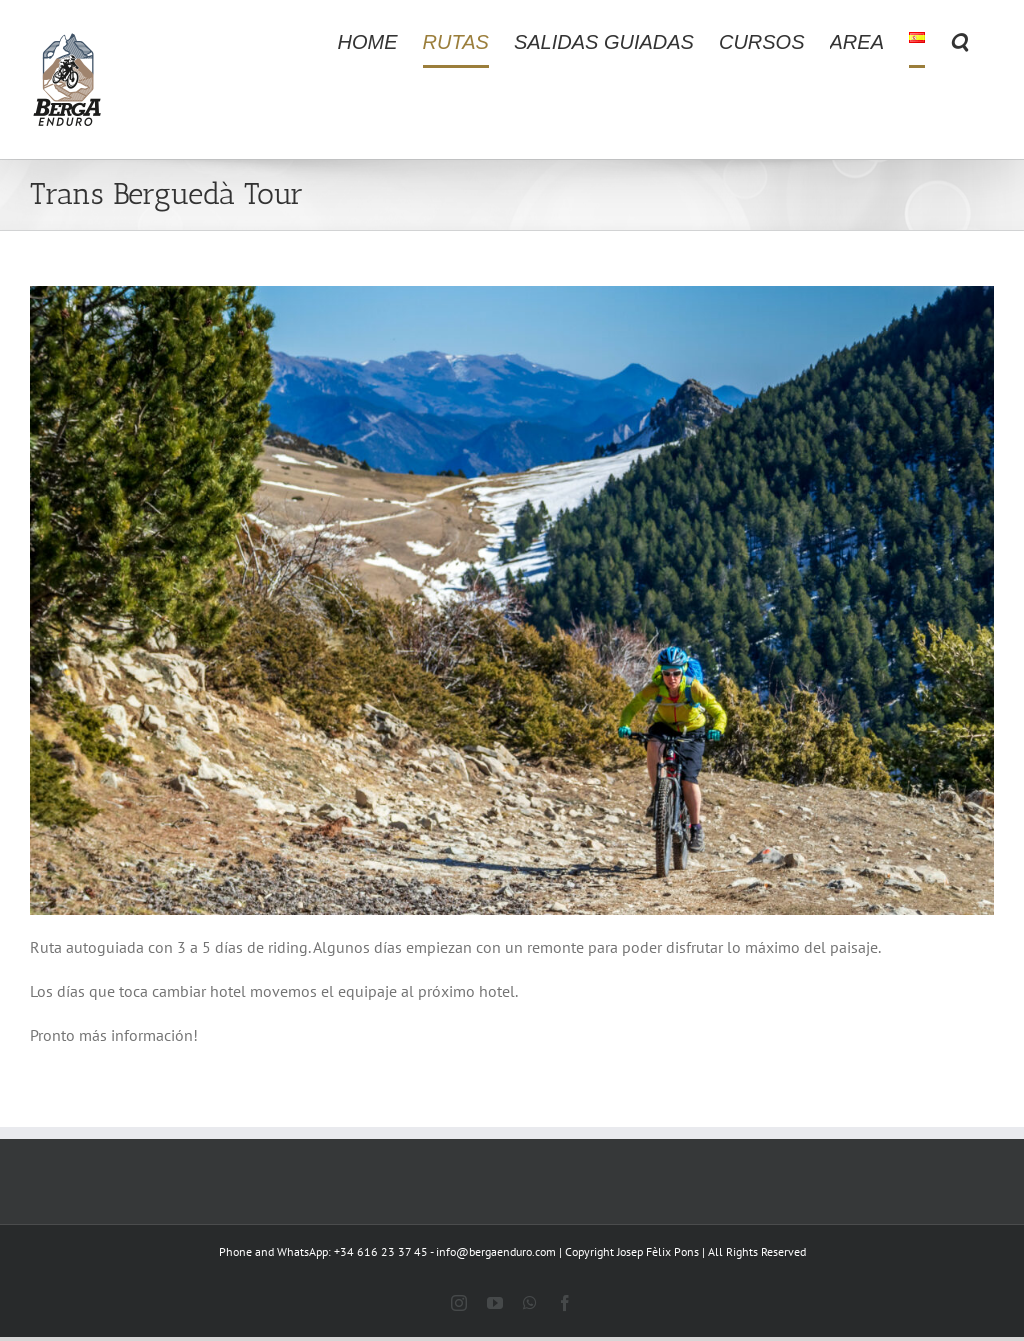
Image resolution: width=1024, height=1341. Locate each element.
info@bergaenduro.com (496, 1251)
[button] (959, 42)
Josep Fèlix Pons (658, 1251)
